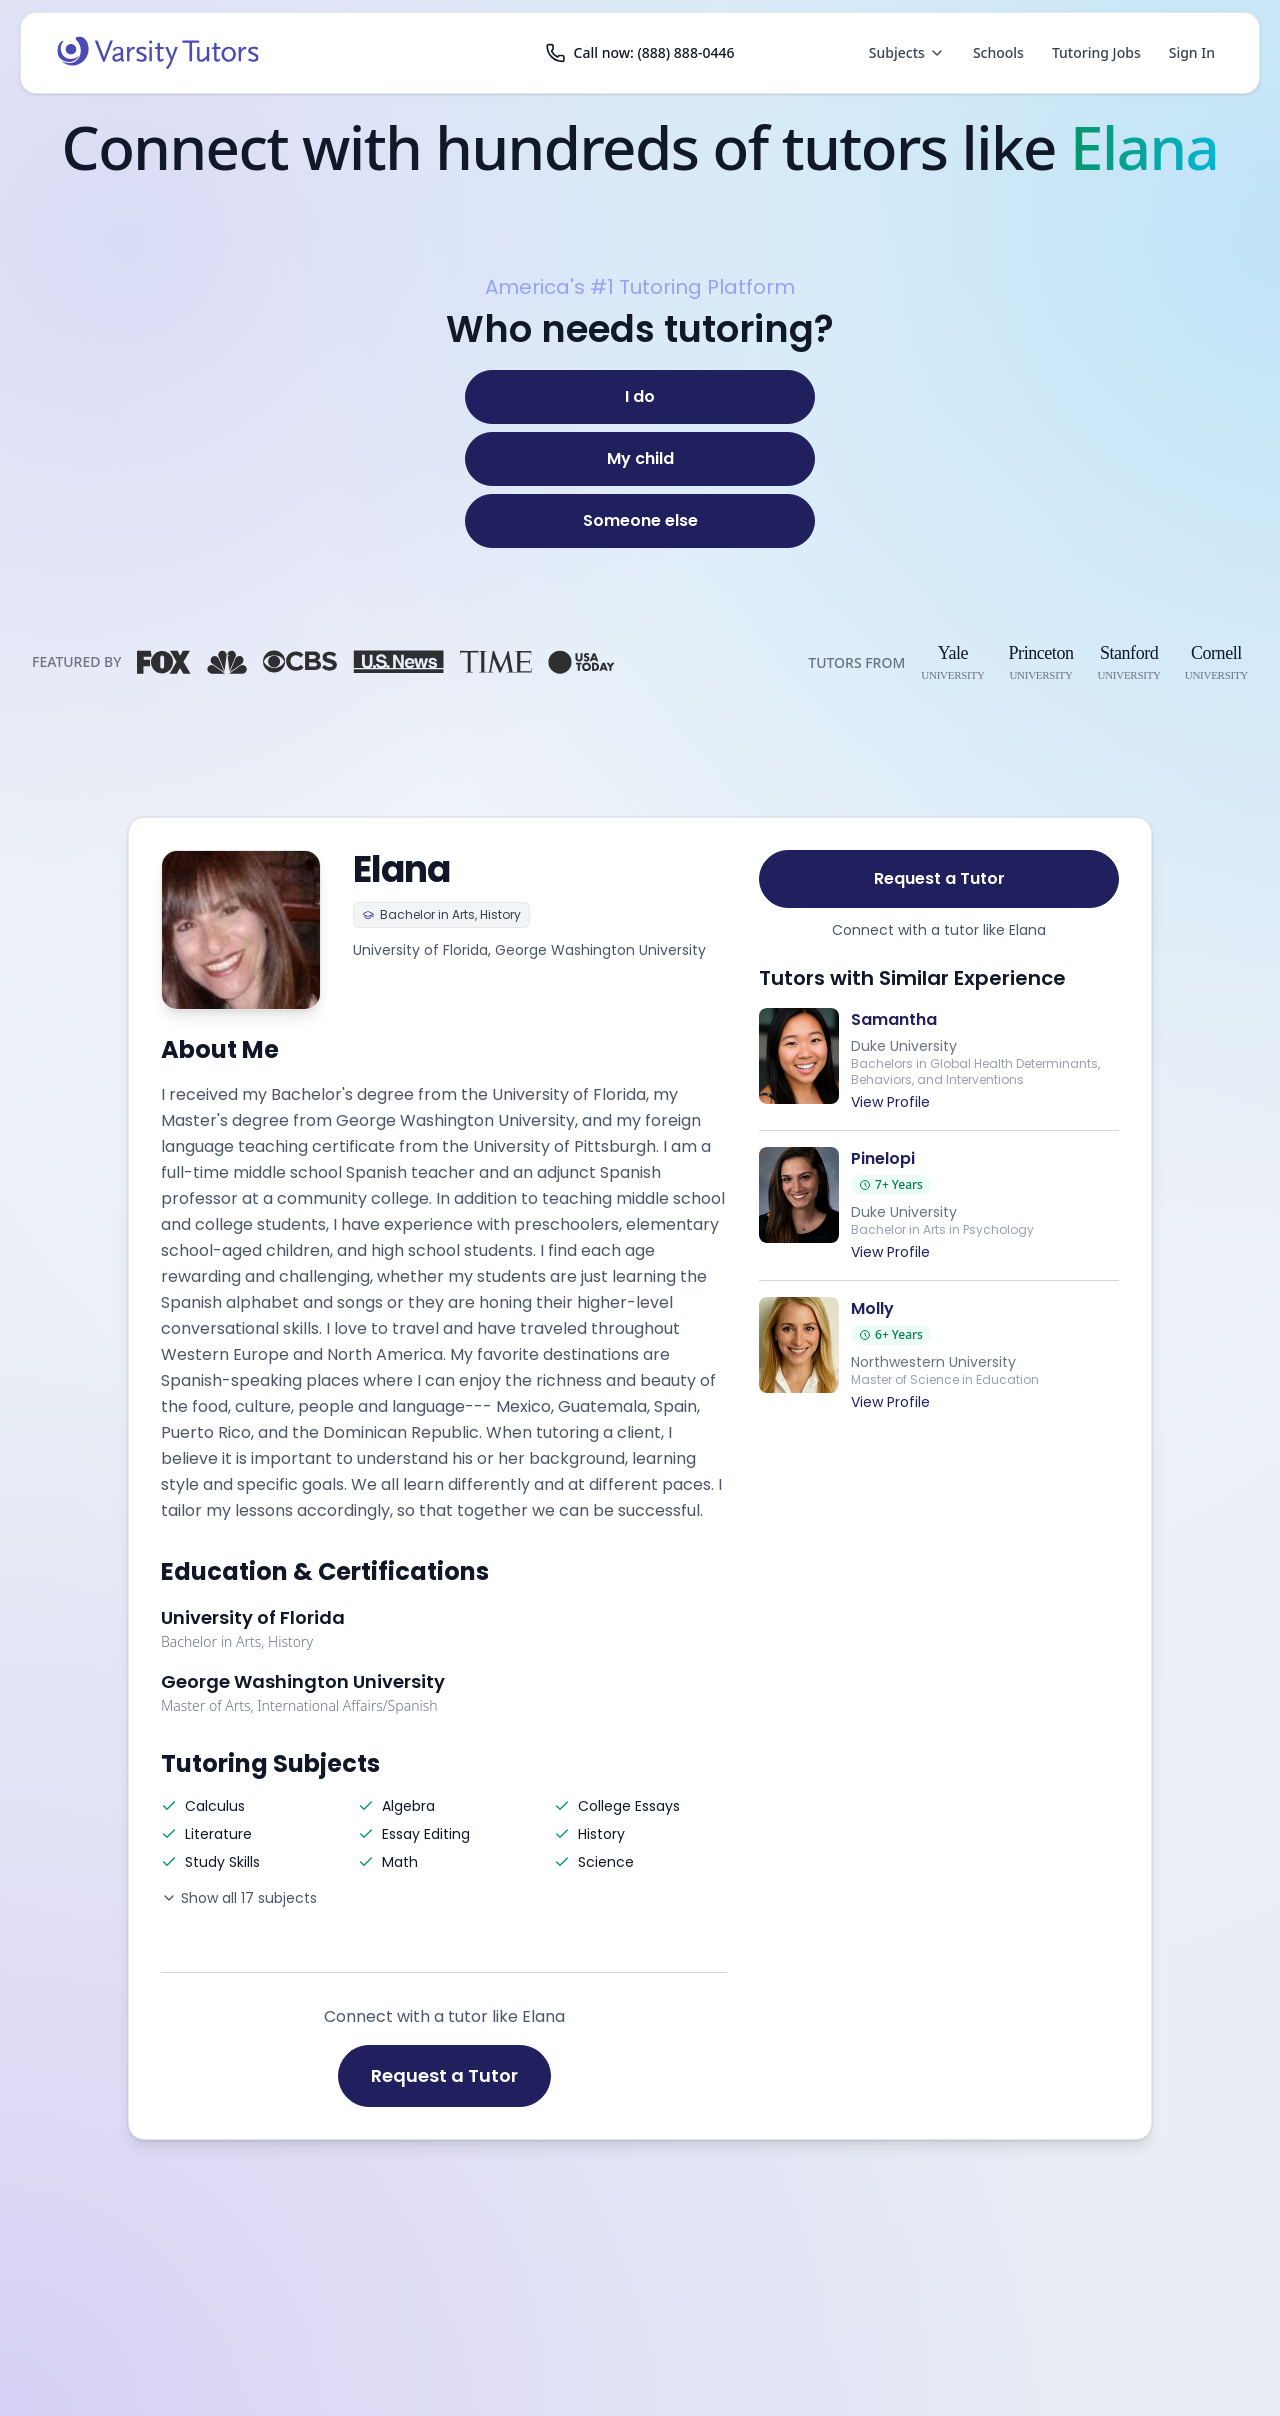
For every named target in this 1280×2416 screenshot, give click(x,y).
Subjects (907, 52)
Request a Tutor (444, 2075)
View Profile (890, 1102)
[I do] (640, 397)
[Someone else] (640, 521)
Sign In (1192, 52)
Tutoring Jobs (1096, 52)
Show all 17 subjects (239, 1898)
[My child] (640, 459)
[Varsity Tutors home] (158, 53)
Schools (998, 52)
